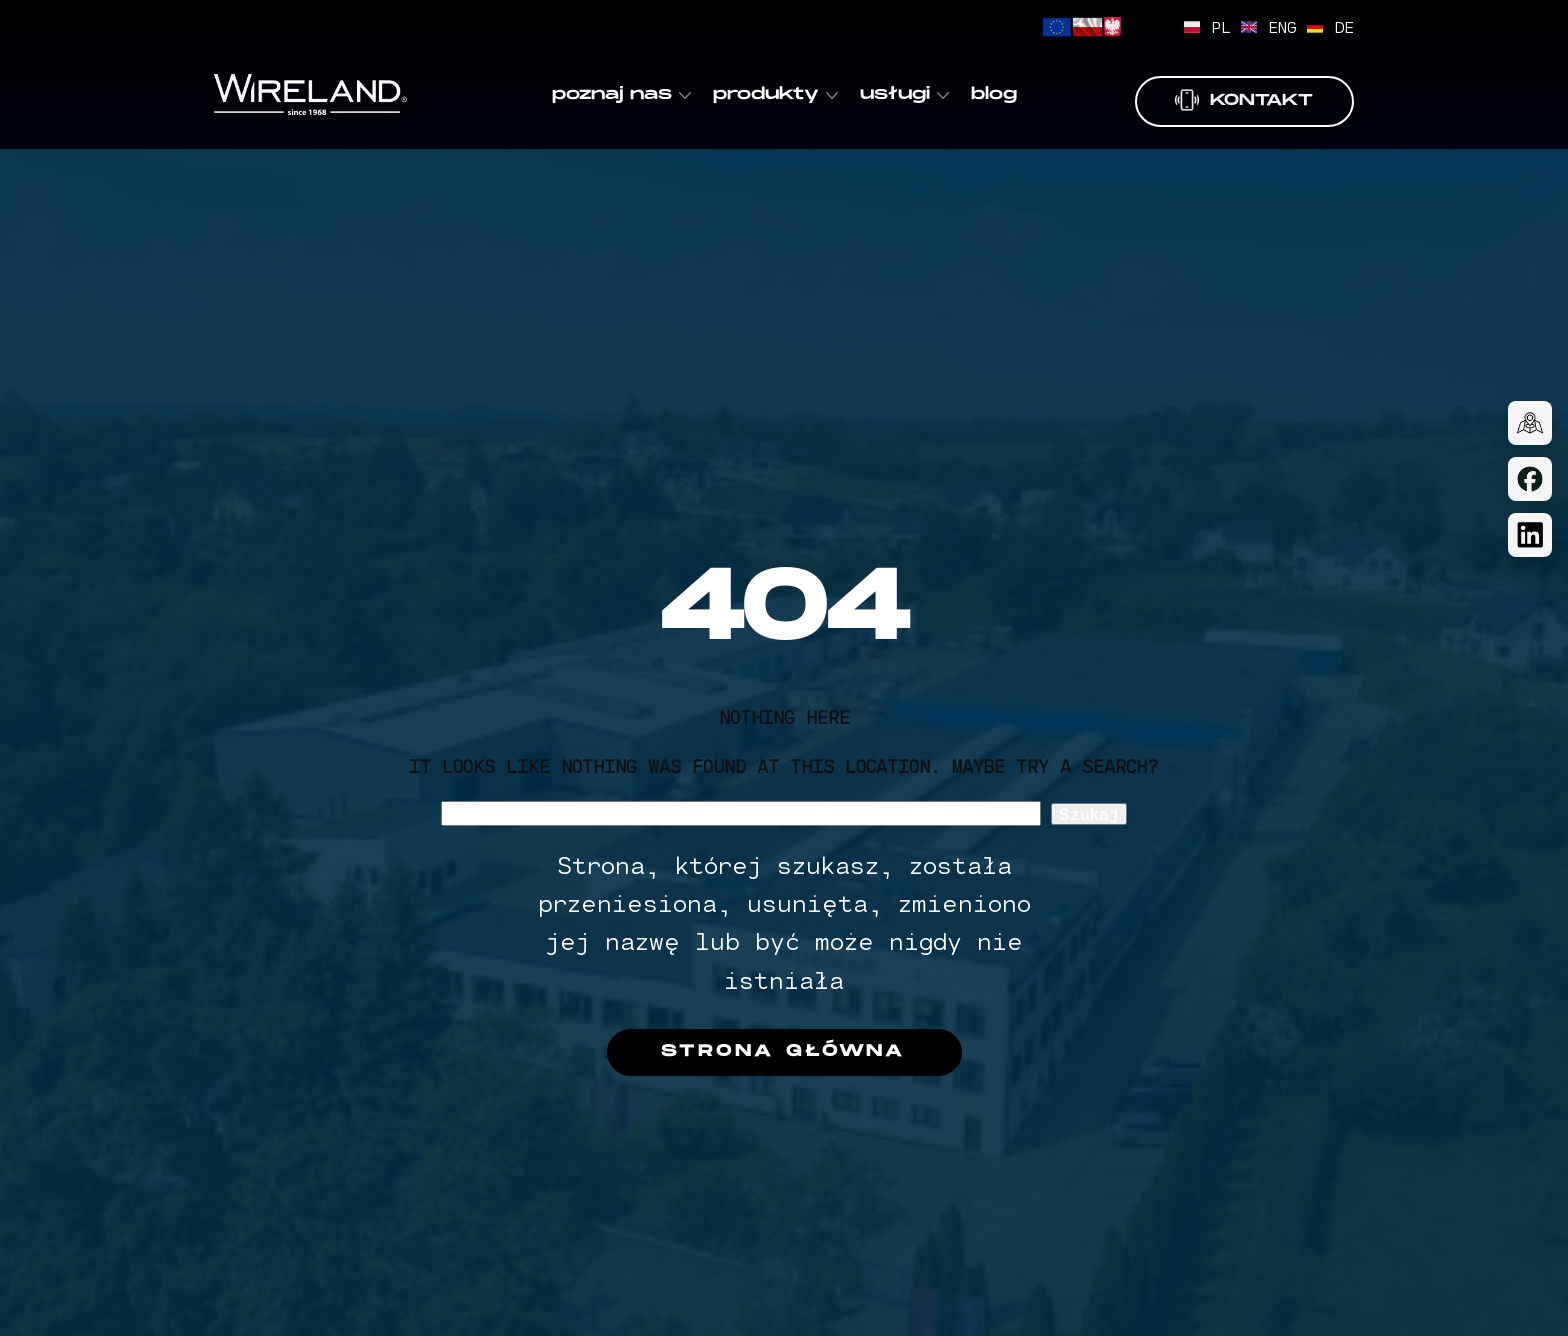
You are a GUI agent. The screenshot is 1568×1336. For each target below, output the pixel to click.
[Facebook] (1530, 479)
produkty (766, 94)
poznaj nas (612, 94)
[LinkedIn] (1530, 535)
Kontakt (1244, 100)
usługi (895, 94)
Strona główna (783, 1051)
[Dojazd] (1530, 423)
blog (994, 94)
